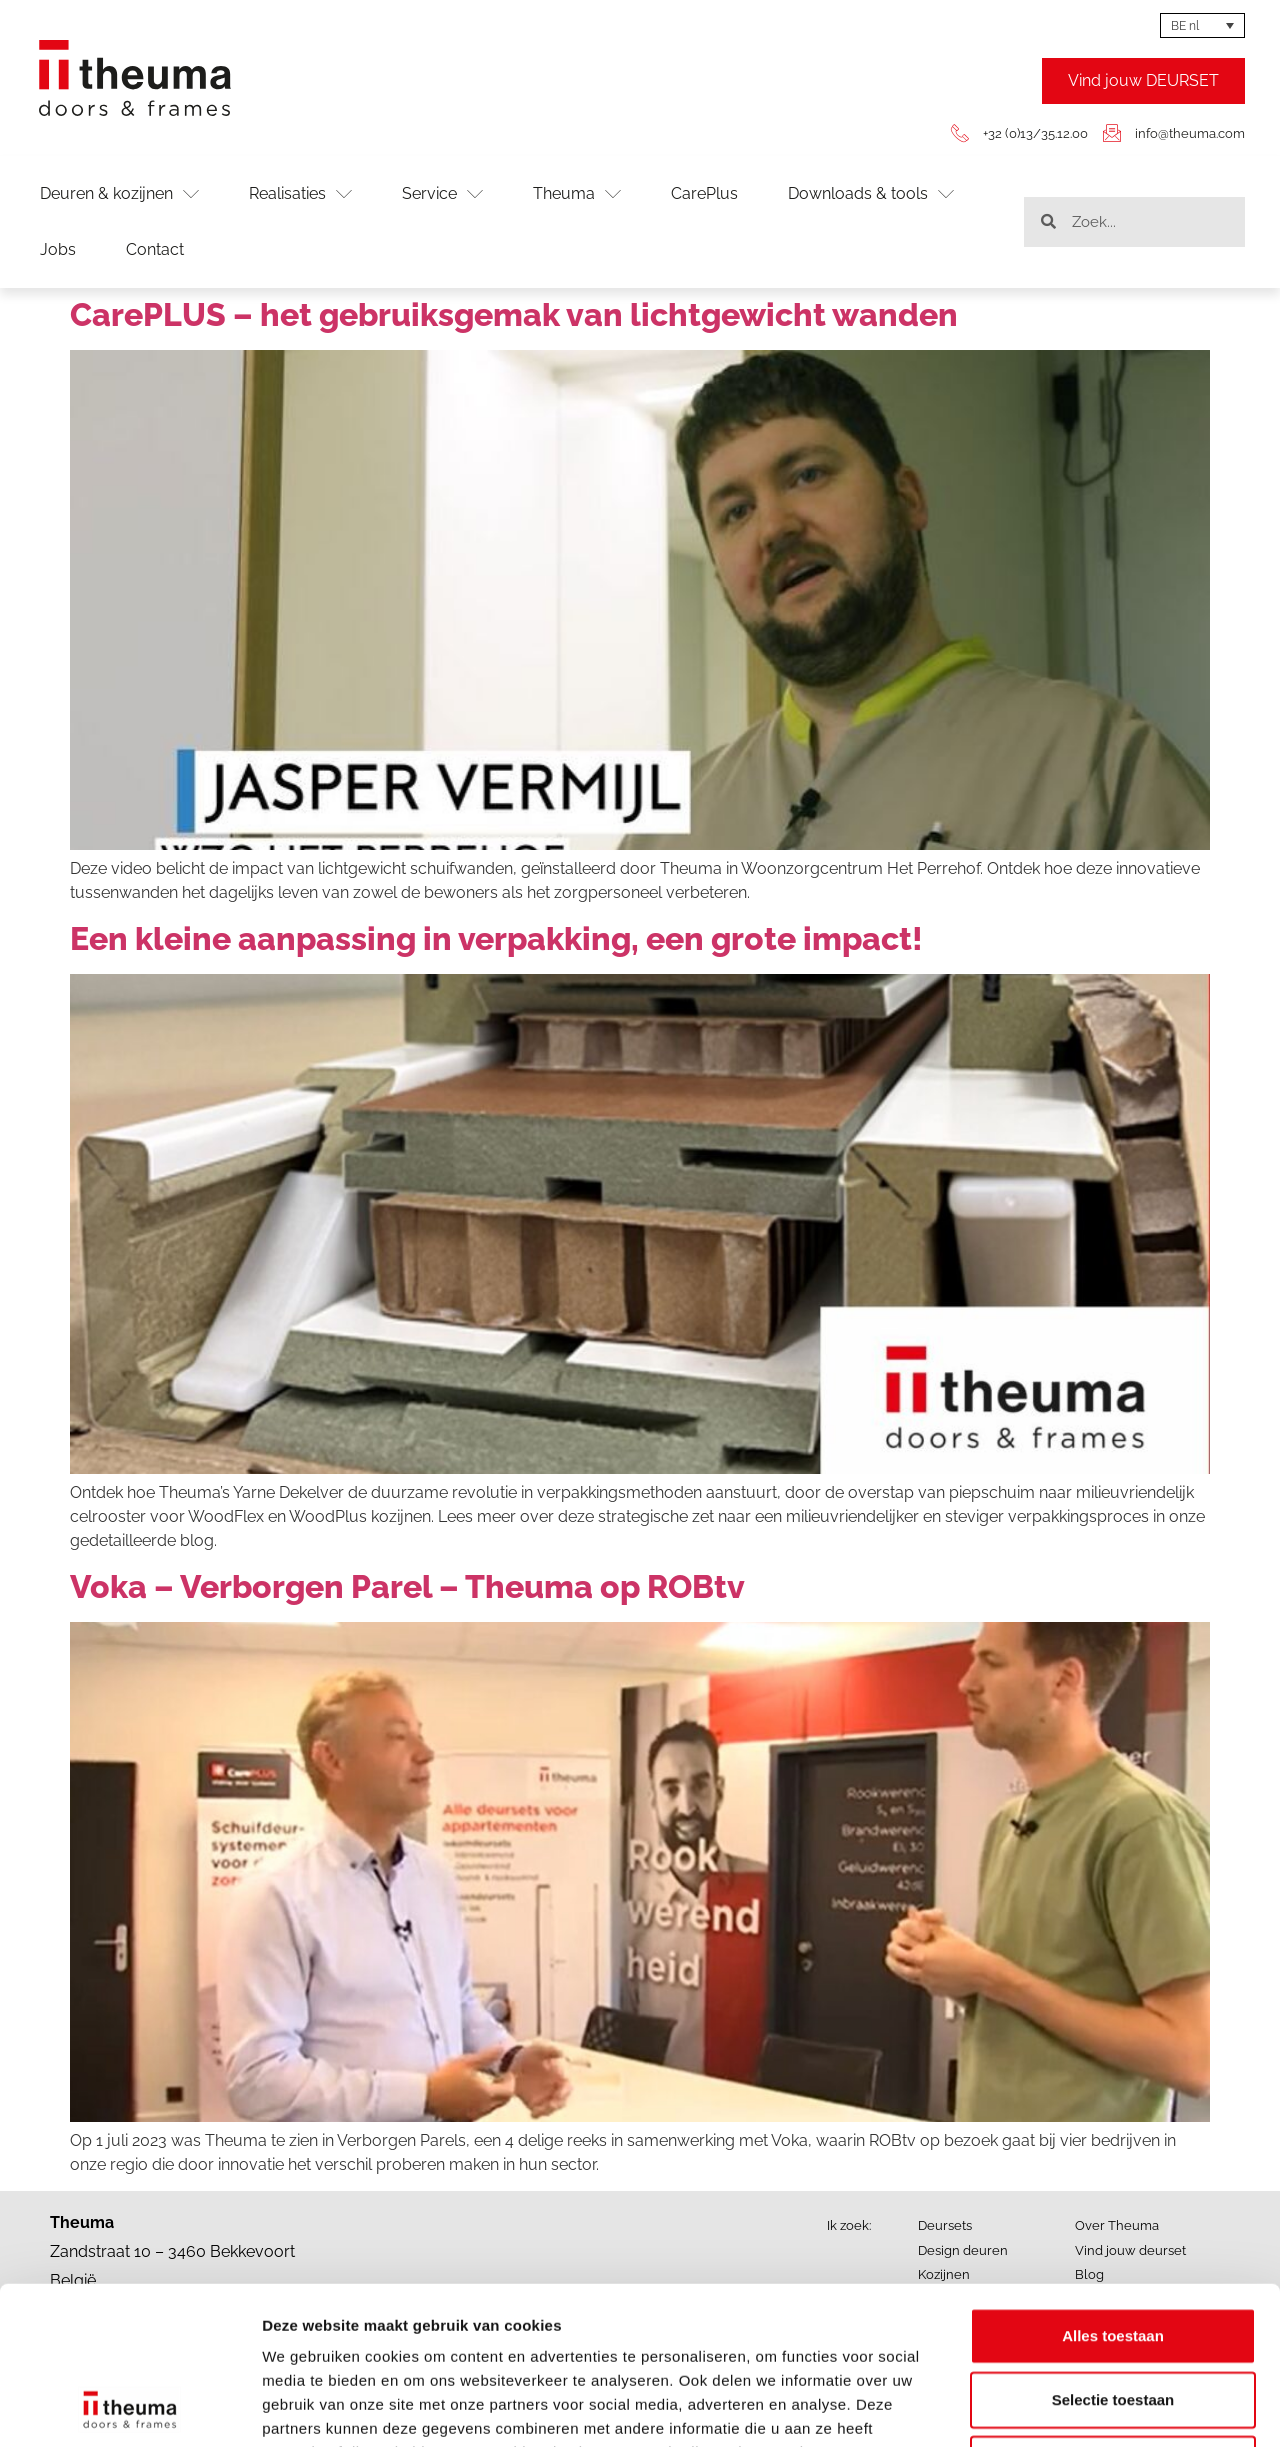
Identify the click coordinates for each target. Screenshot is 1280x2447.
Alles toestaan (1113, 2187)
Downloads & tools (871, 194)
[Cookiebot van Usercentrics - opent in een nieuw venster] (129, 2408)
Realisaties (300, 194)
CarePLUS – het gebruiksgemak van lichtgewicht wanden (514, 314)
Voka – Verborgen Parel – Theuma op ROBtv (407, 1586)
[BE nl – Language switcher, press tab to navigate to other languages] (1202, 25)
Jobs (58, 249)
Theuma (577, 194)
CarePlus (704, 193)
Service (442, 194)
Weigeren (1112, 2315)
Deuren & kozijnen (119, 194)
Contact (155, 249)
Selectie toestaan (1113, 2251)
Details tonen (1080, 2407)
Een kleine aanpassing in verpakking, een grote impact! (496, 938)
